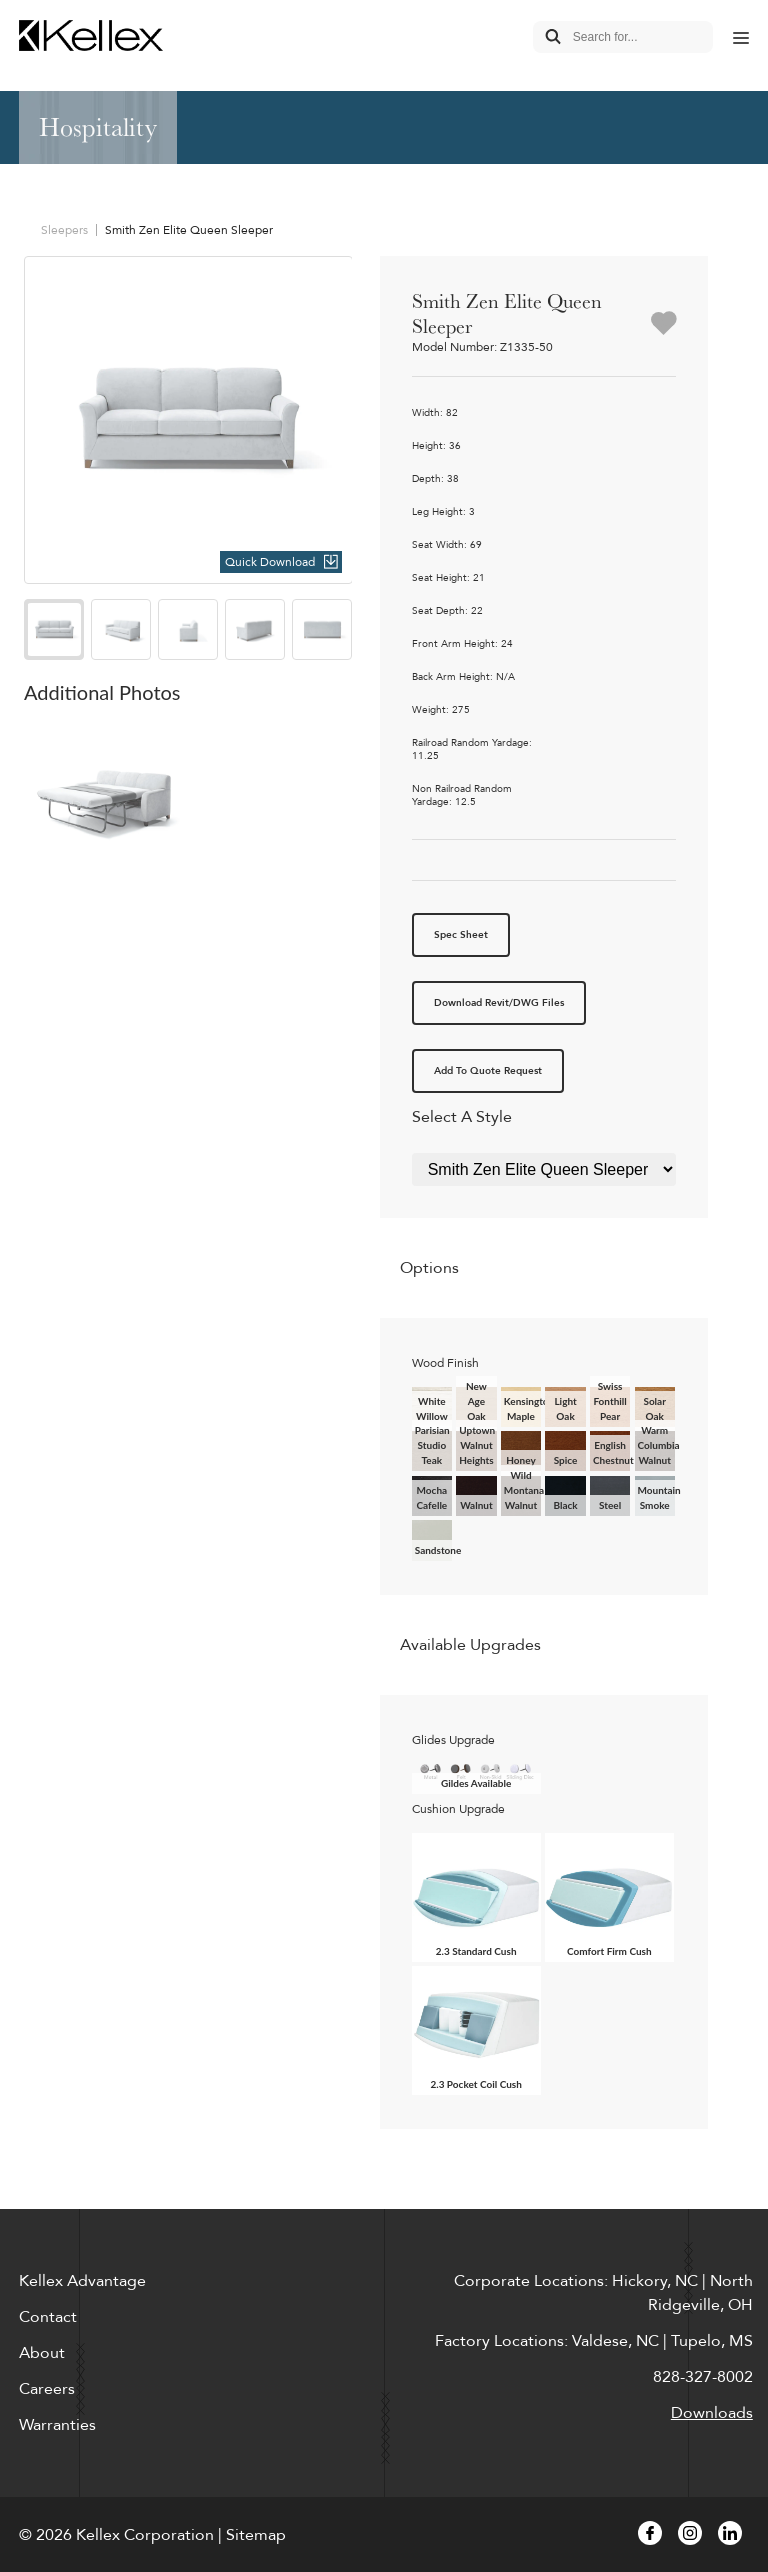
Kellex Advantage (82, 2281)
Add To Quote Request (488, 1071)
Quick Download (270, 562)
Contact (48, 2317)
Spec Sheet (461, 935)
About (42, 2353)
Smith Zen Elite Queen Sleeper (189, 230)
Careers (47, 2389)
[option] (188, 420)
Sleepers (64, 230)
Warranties (57, 2425)
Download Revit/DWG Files (499, 1003)
